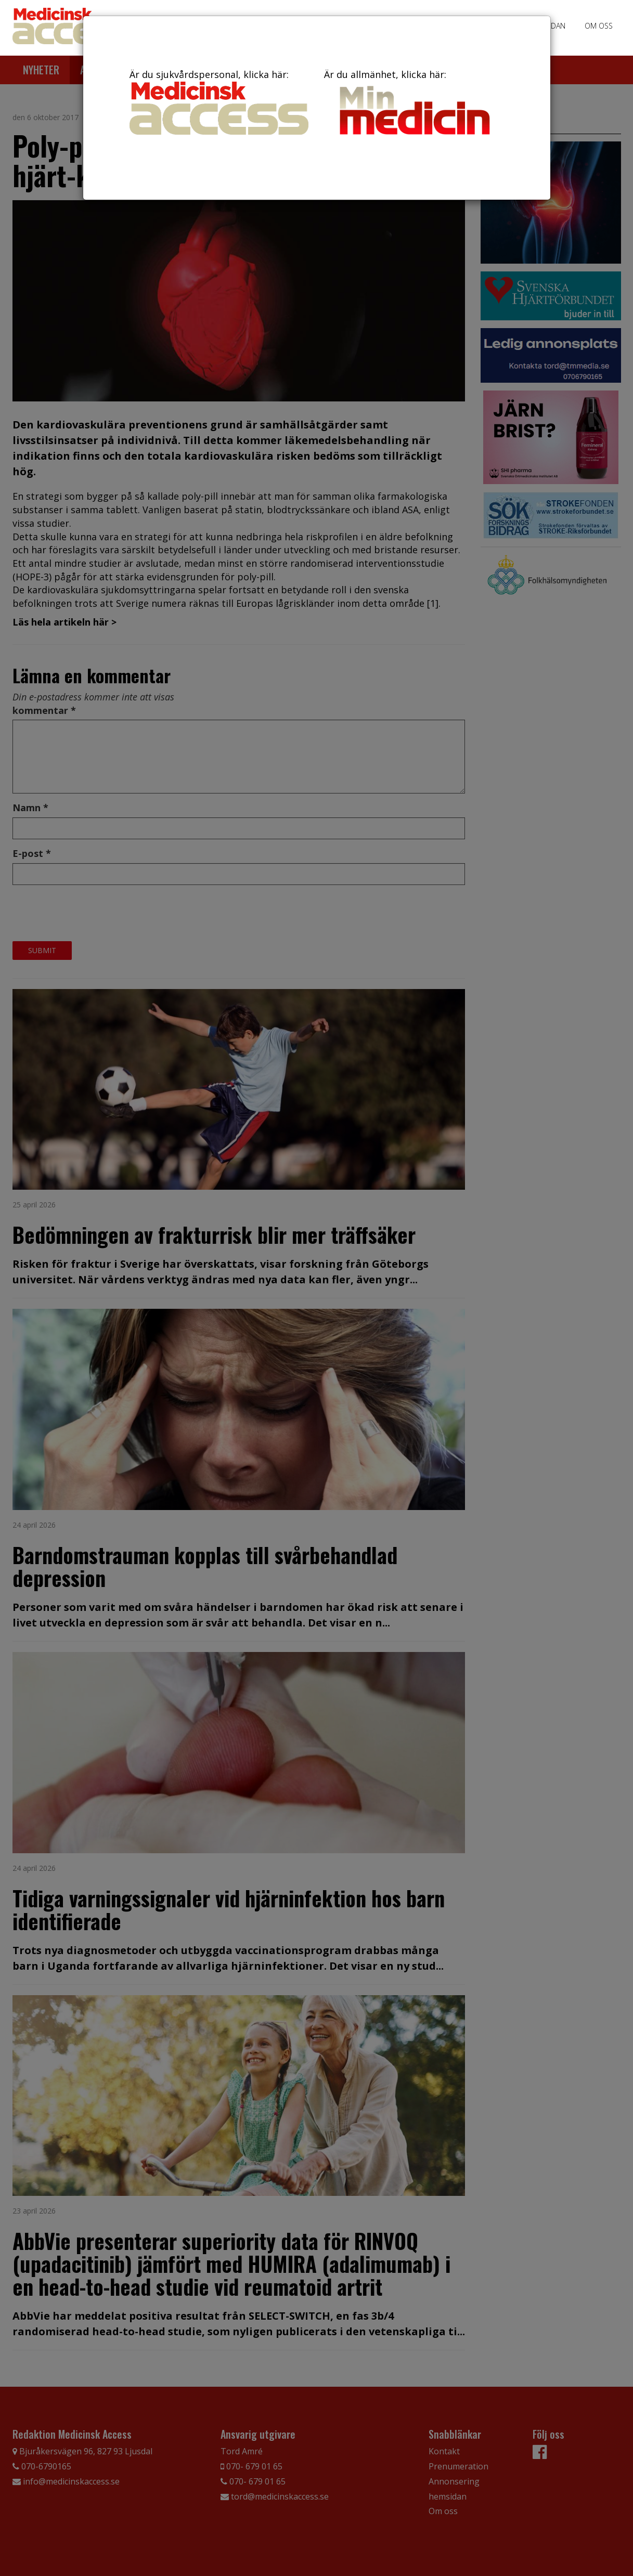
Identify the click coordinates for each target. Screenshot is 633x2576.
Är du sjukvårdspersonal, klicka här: (219, 101)
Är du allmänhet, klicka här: (413, 104)
